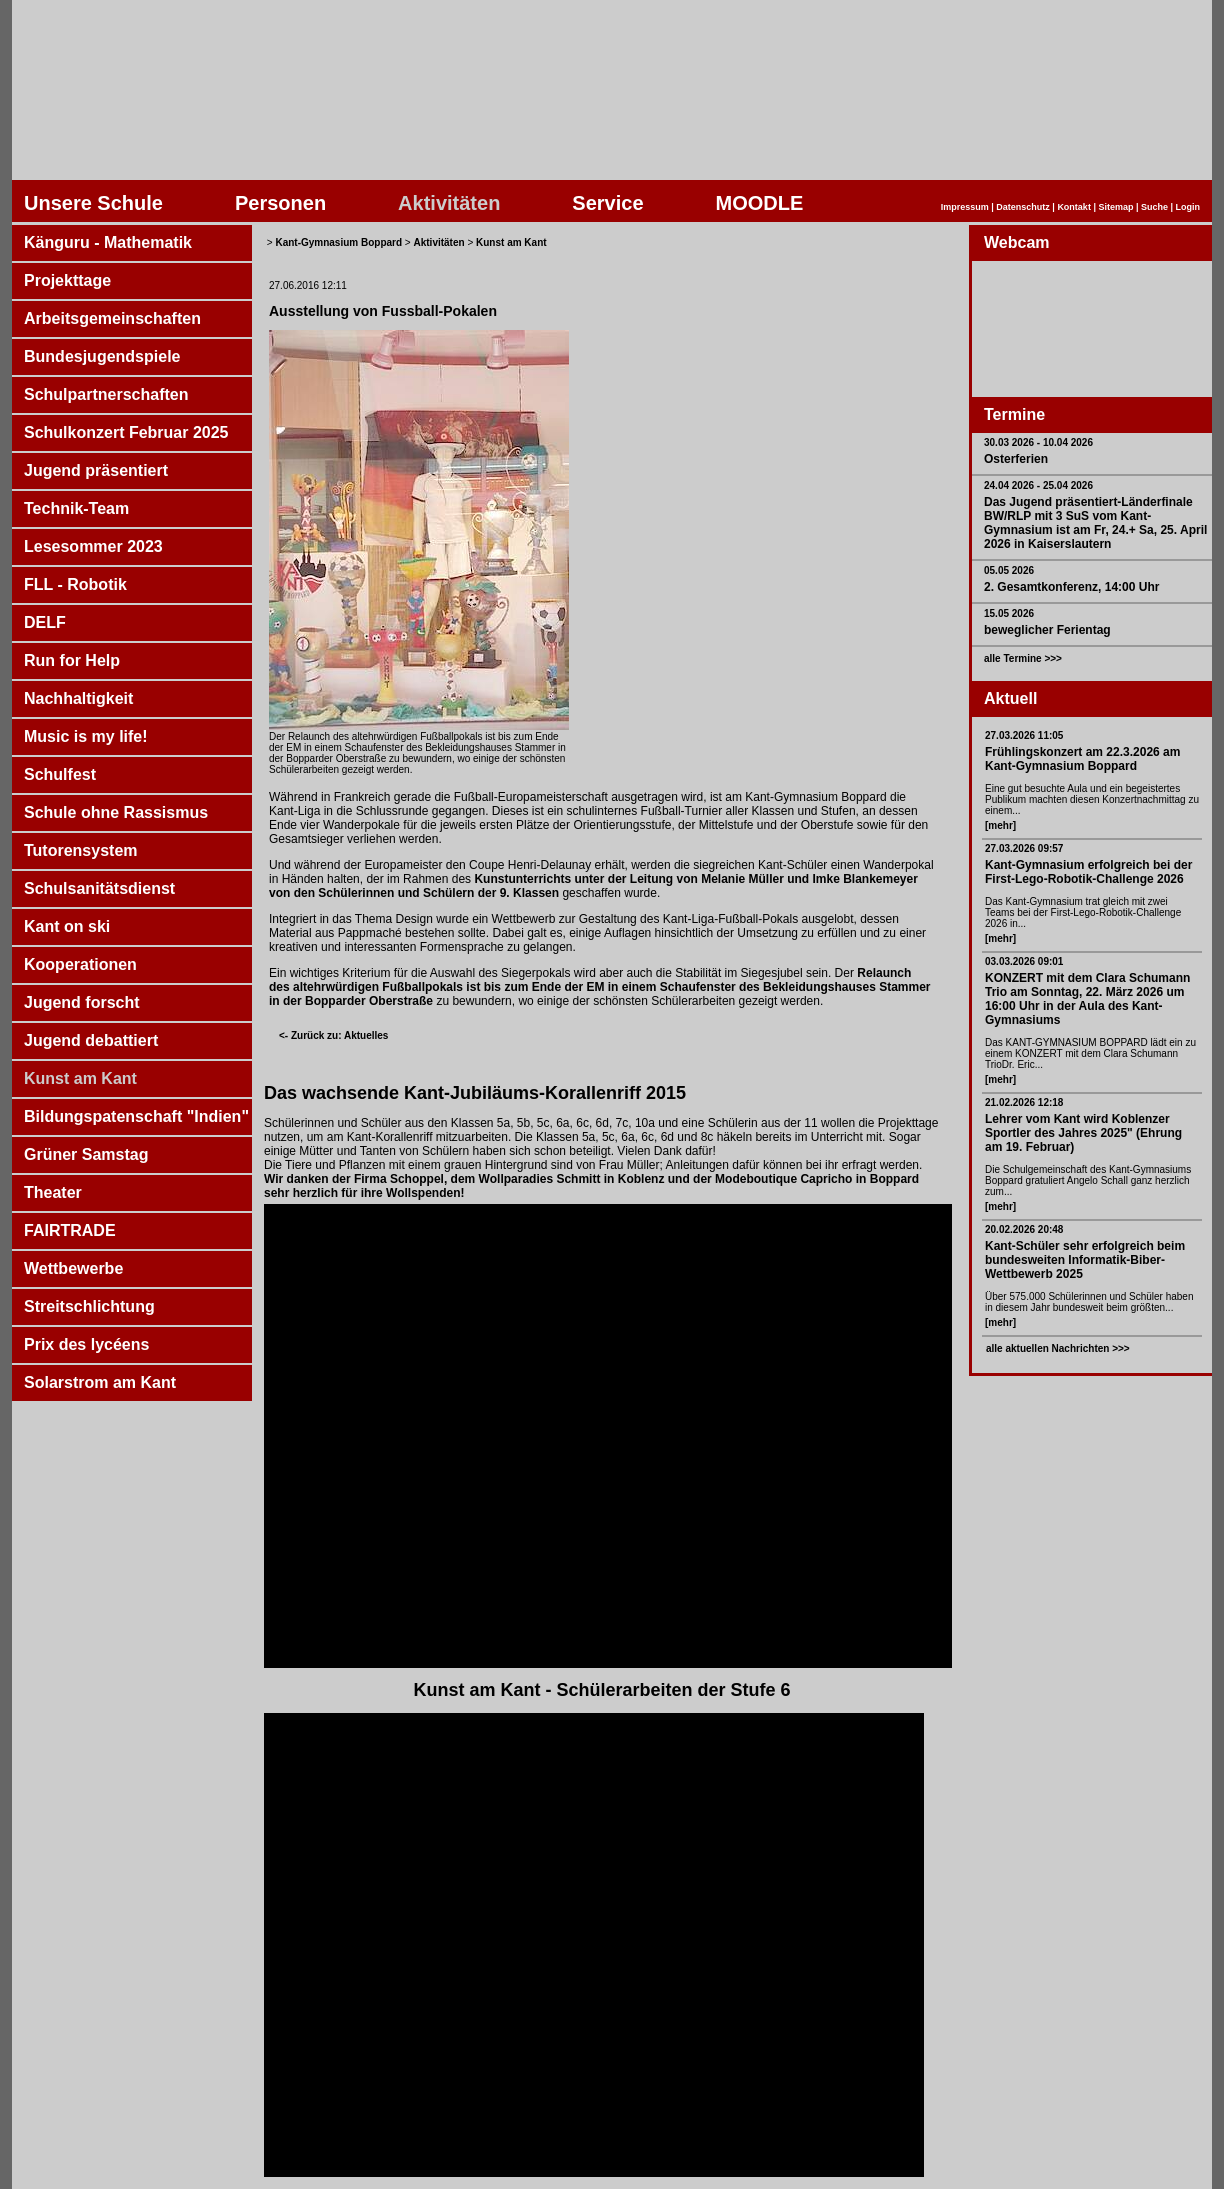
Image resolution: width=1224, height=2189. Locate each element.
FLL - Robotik (75, 584)
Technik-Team (76, 508)
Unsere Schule (93, 203)
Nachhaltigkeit (78, 698)
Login (1188, 207)
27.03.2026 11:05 (1024, 735)
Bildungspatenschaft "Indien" (136, 1116)
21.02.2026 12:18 (1024, 1102)
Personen (280, 203)
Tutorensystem (81, 850)
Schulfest (60, 774)
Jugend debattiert (91, 1040)
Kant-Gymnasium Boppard (338, 242)
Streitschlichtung (89, 1306)
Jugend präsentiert (96, 470)
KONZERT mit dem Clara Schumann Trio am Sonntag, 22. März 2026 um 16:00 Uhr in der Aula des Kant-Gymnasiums (1087, 999)
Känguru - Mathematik (108, 242)
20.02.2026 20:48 (1024, 1229)
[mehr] (1000, 825)
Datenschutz (1023, 207)
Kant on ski (67, 926)
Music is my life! (86, 736)
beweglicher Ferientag (1047, 630)
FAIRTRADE (70, 1230)
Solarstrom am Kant (100, 1382)
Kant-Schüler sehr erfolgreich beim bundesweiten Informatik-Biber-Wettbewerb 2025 (1085, 1260)
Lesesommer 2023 (93, 546)
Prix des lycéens (86, 1344)
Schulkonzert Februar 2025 (126, 432)
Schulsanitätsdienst (99, 888)
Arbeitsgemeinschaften (112, 318)
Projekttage (67, 280)
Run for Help (72, 660)
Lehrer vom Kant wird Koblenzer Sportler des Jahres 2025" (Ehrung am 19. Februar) (1083, 1133)
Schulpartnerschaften (106, 394)
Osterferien (1016, 459)
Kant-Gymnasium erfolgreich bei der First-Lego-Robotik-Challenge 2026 (1088, 872)
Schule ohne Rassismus (116, 812)
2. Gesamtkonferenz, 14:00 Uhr (1071, 587)
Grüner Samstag (86, 1154)
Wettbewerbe (73, 1268)
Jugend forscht (82, 1002)
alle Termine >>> (1023, 658)
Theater (53, 1192)
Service (607, 203)
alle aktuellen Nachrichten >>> (1058, 1348)
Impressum (965, 207)
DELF (45, 622)
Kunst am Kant (80, 1078)
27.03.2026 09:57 (1024, 848)
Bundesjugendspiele (102, 356)
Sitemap (1115, 207)
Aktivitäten (449, 203)
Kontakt (1074, 207)
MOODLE (760, 203)
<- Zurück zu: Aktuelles (333, 1035)
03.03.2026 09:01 (1024, 961)
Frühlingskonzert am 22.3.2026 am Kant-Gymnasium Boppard (1082, 759)
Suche (1154, 207)
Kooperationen (80, 964)
